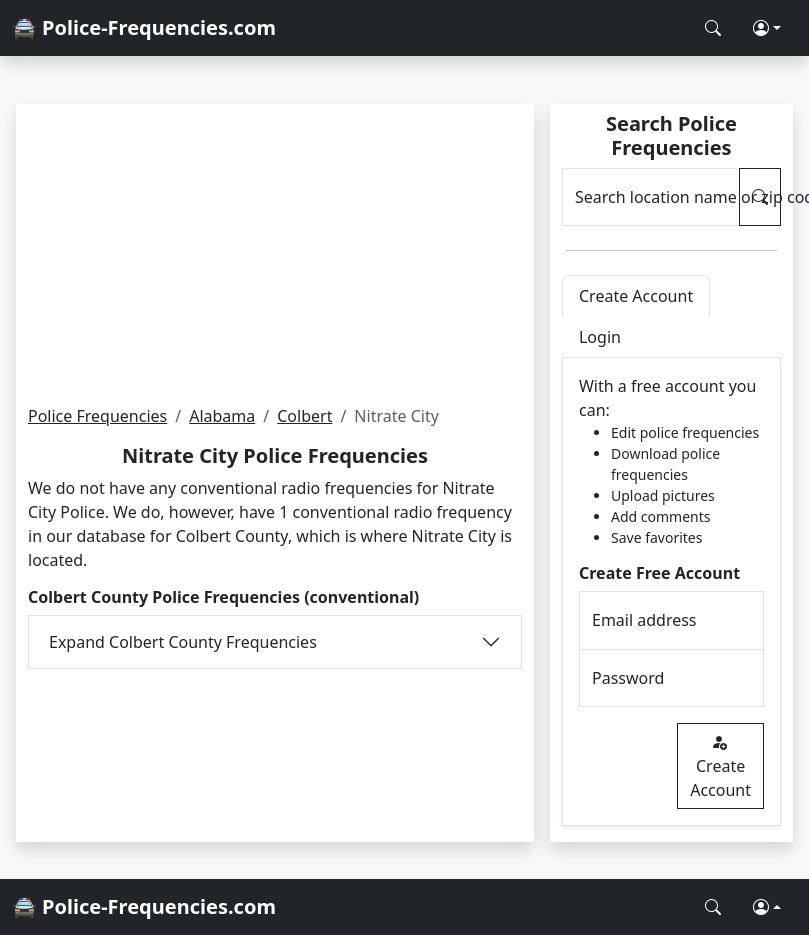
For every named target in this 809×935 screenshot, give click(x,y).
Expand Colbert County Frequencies (183, 642)
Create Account (720, 766)
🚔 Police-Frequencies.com (144, 27)
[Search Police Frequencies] (713, 28)
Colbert (304, 416)
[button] (767, 28)
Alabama (222, 416)
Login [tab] (600, 337)
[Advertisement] (274, 254)
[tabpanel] (671, 592)
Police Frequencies (97, 416)
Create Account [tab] (636, 296)
